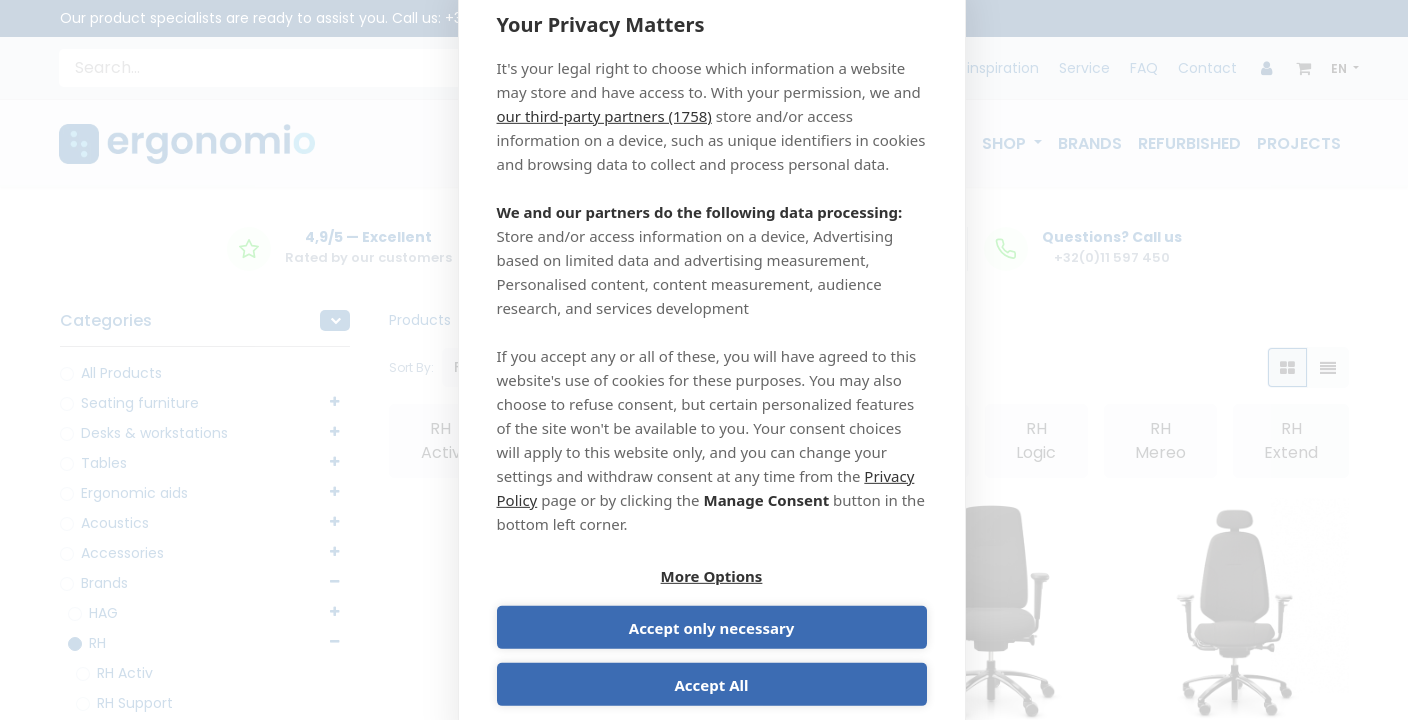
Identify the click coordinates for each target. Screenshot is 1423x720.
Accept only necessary (822, 605)
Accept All (711, 662)
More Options (601, 605)
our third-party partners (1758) (604, 139)
